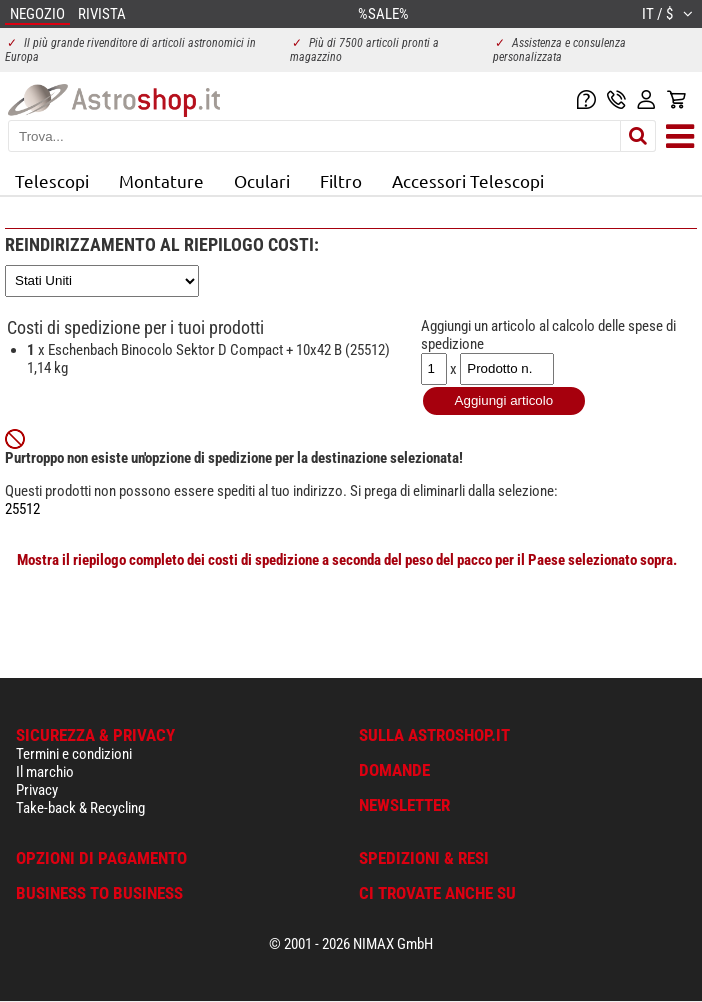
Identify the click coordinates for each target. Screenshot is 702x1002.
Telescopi (52, 180)
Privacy (37, 790)
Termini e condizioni (74, 754)
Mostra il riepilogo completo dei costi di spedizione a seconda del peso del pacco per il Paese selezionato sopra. (347, 560)
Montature (161, 180)
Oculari (262, 180)
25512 (22, 509)
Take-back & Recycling (80, 808)
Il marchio (45, 772)
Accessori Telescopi (468, 180)
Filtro (341, 180)
